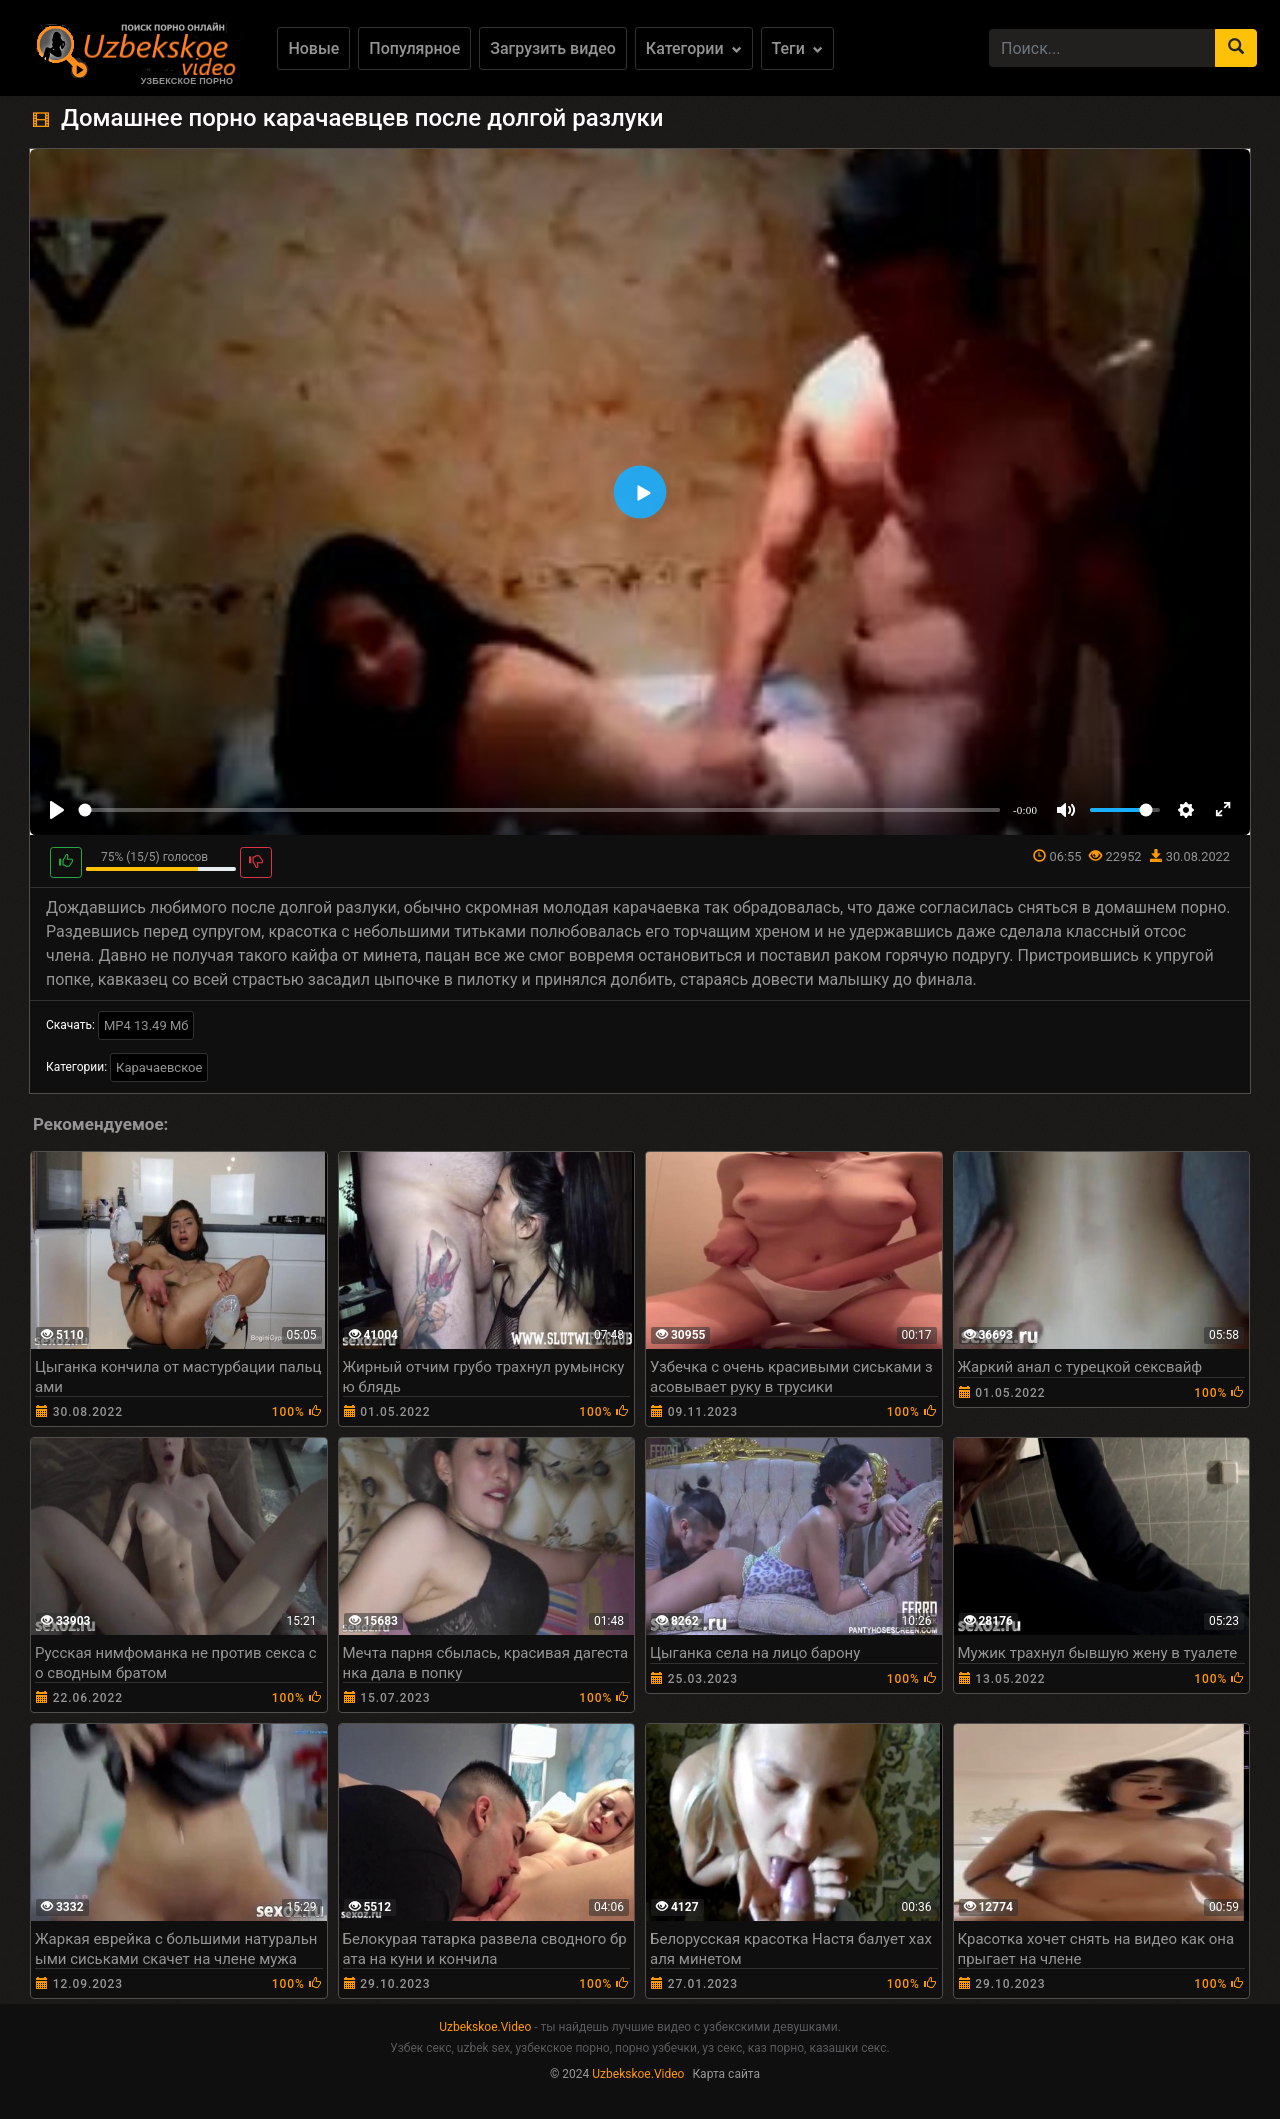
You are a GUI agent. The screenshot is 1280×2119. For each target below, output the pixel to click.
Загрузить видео (553, 48)
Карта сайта (726, 2074)
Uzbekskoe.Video (485, 2027)
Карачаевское (159, 1067)
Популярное (414, 48)
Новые (313, 48)
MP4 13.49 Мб (146, 1025)
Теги (797, 48)
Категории (694, 48)
